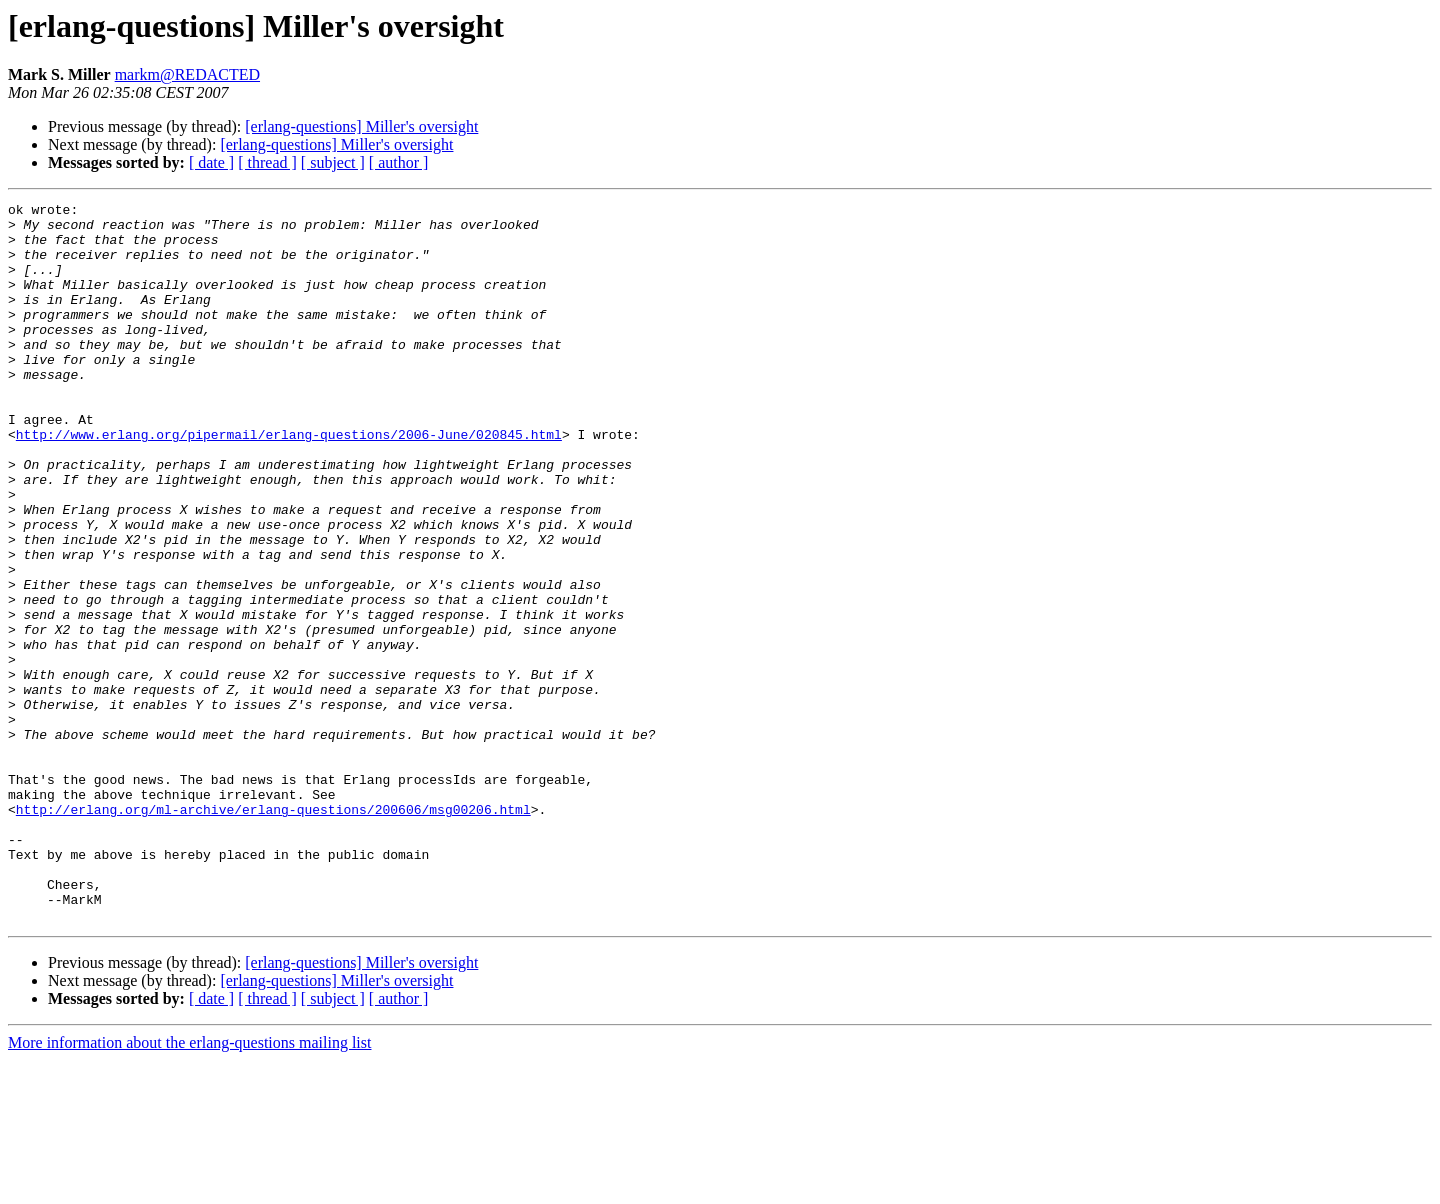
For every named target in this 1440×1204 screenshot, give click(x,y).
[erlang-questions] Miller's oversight (361, 126)
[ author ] (399, 162)
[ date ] (211, 162)
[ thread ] (267, 162)
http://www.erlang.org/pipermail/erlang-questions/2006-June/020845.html (289, 482)
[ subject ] (333, 162)
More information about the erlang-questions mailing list (189, 1186)
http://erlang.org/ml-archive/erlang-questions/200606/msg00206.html (273, 932)
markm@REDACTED (187, 74)
